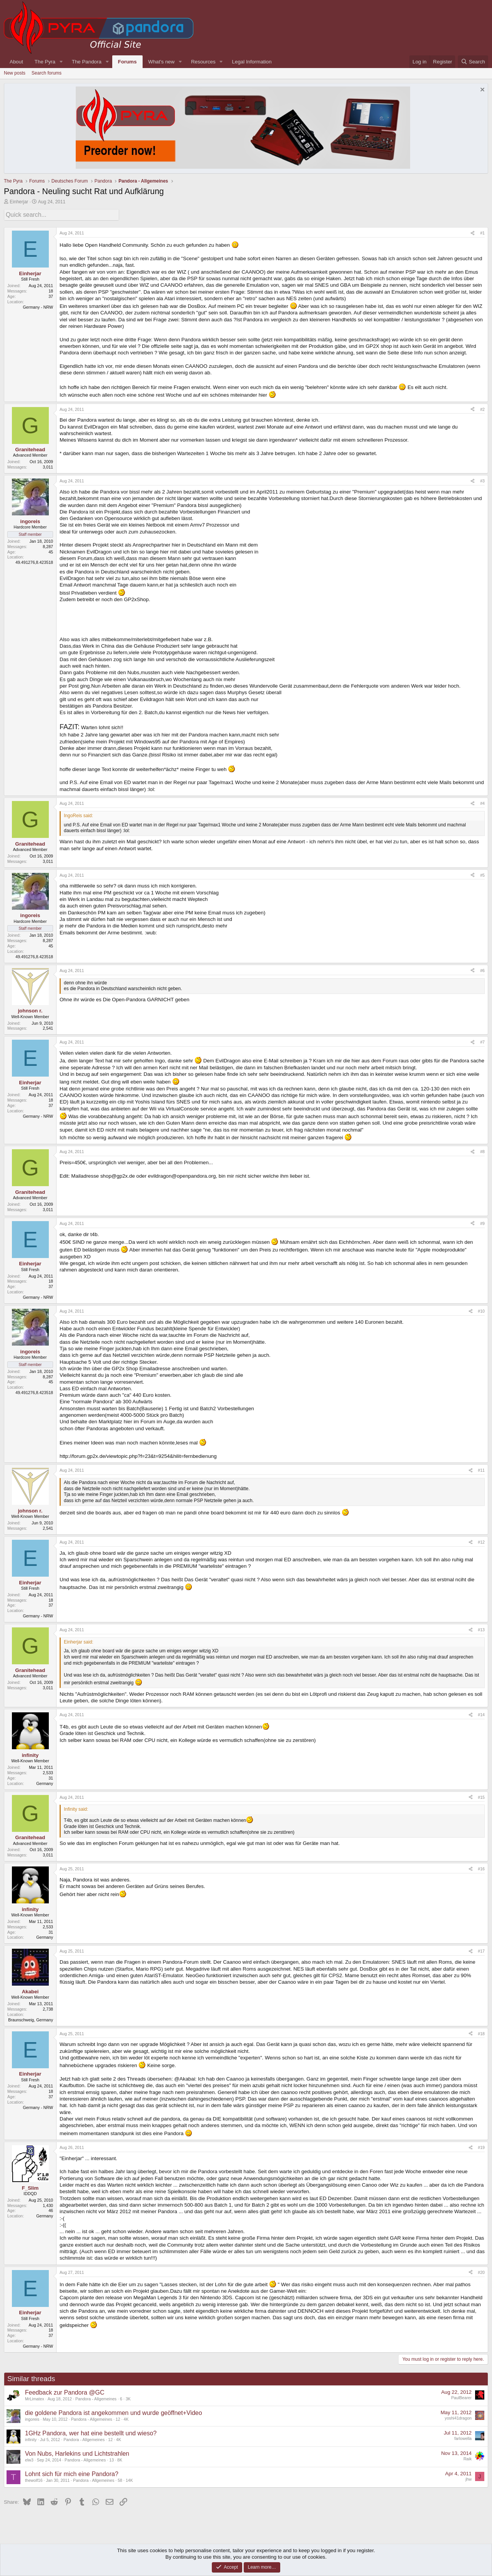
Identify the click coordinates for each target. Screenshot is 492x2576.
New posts (14, 73)
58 (120, 2479)
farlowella (463, 2437)
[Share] (472, 232)
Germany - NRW (38, 305)
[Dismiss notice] (481, 90)
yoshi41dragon (458, 2417)
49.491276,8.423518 (34, 561)
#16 (481, 1867)
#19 (481, 2146)
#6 (482, 969)
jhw (468, 2478)
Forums (127, 62)
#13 (481, 1628)
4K (126, 2418)
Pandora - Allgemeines (95, 2397)
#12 (481, 1541)
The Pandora (86, 62)
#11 (481, 1469)
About (16, 62)
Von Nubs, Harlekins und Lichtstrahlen (77, 2452)
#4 (482, 802)
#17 (481, 1950)
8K (119, 2458)
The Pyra (45, 62)
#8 (482, 1150)
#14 (481, 1713)
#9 (482, 1222)
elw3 (29, 2458)
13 (111, 2458)
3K (128, 2397)
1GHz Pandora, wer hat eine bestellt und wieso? (90, 2431)
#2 (482, 408)
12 (118, 2418)
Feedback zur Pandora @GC (65, 2391)
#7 (482, 1041)
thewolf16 (34, 2479)
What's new (161, 62)
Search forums (47, 73)
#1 (482, 231)
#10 (481, 1310)
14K (129, 2479)
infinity (31, 2438)
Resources (203, 62)
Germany (44, 1782)
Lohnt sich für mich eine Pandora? (71, 2472)
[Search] (473, 61)
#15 (481, 1795)
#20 (481, 2271)
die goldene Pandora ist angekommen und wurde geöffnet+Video (113, 2411)
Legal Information (252, 62)
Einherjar (19, 201)
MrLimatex (34, 2397)
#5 (482, 873)
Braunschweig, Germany (30, 2018)
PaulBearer (461, 2396)
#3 (482, 479)
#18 (481, 2032)
